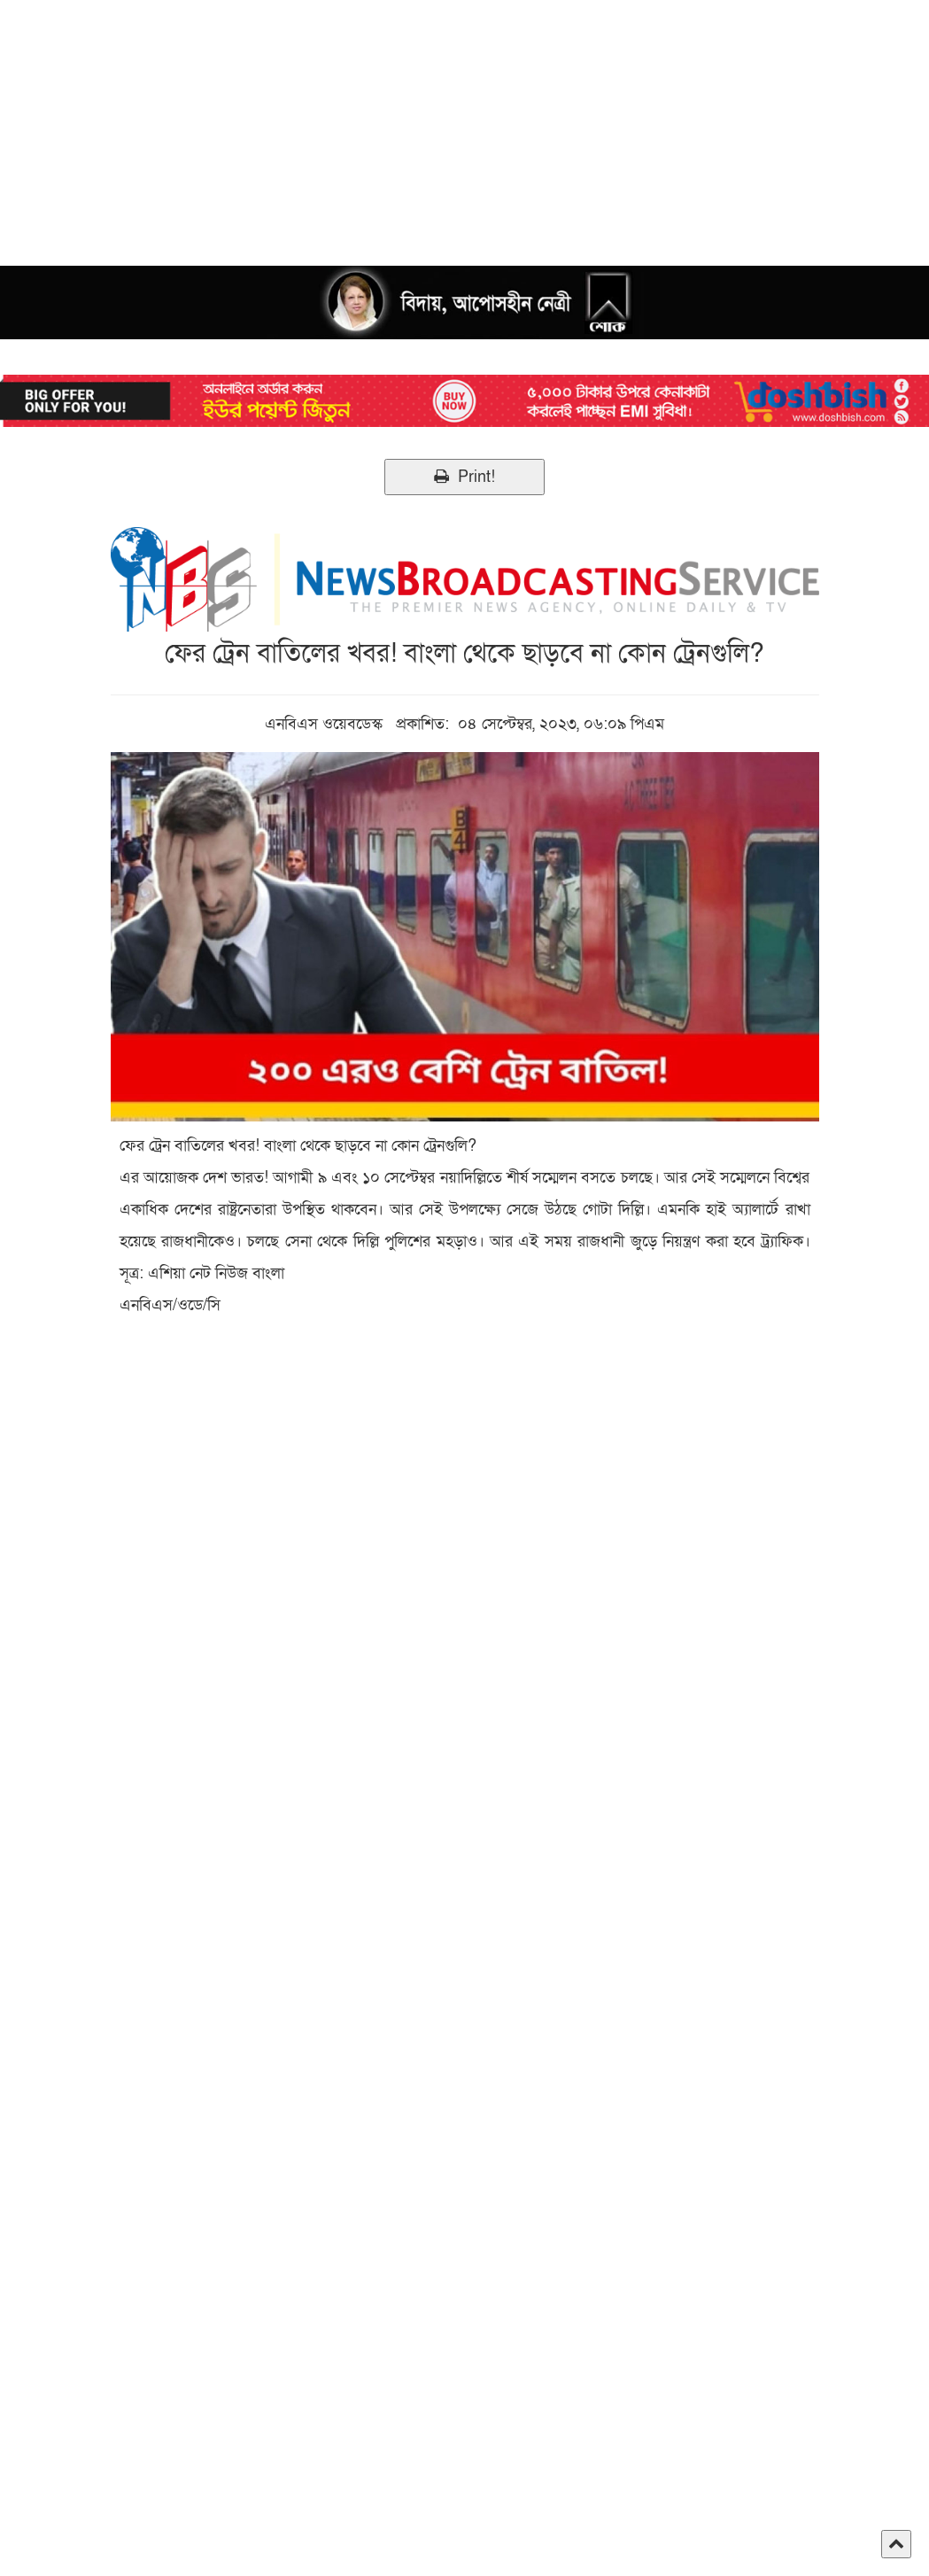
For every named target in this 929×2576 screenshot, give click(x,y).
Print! (464, 477)
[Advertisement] (464, 124)
